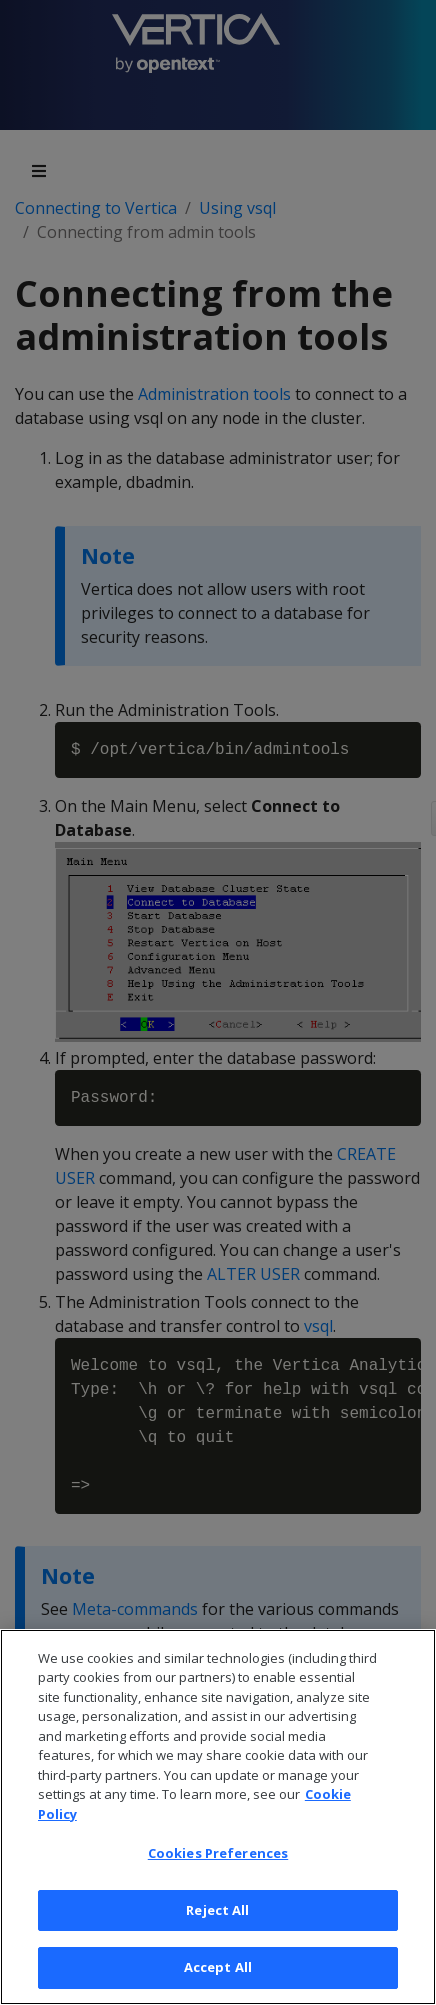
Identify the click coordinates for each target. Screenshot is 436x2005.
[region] (218, 1817)
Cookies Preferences (218, 1853)
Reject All (217, 1910)
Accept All (218, 1967)
